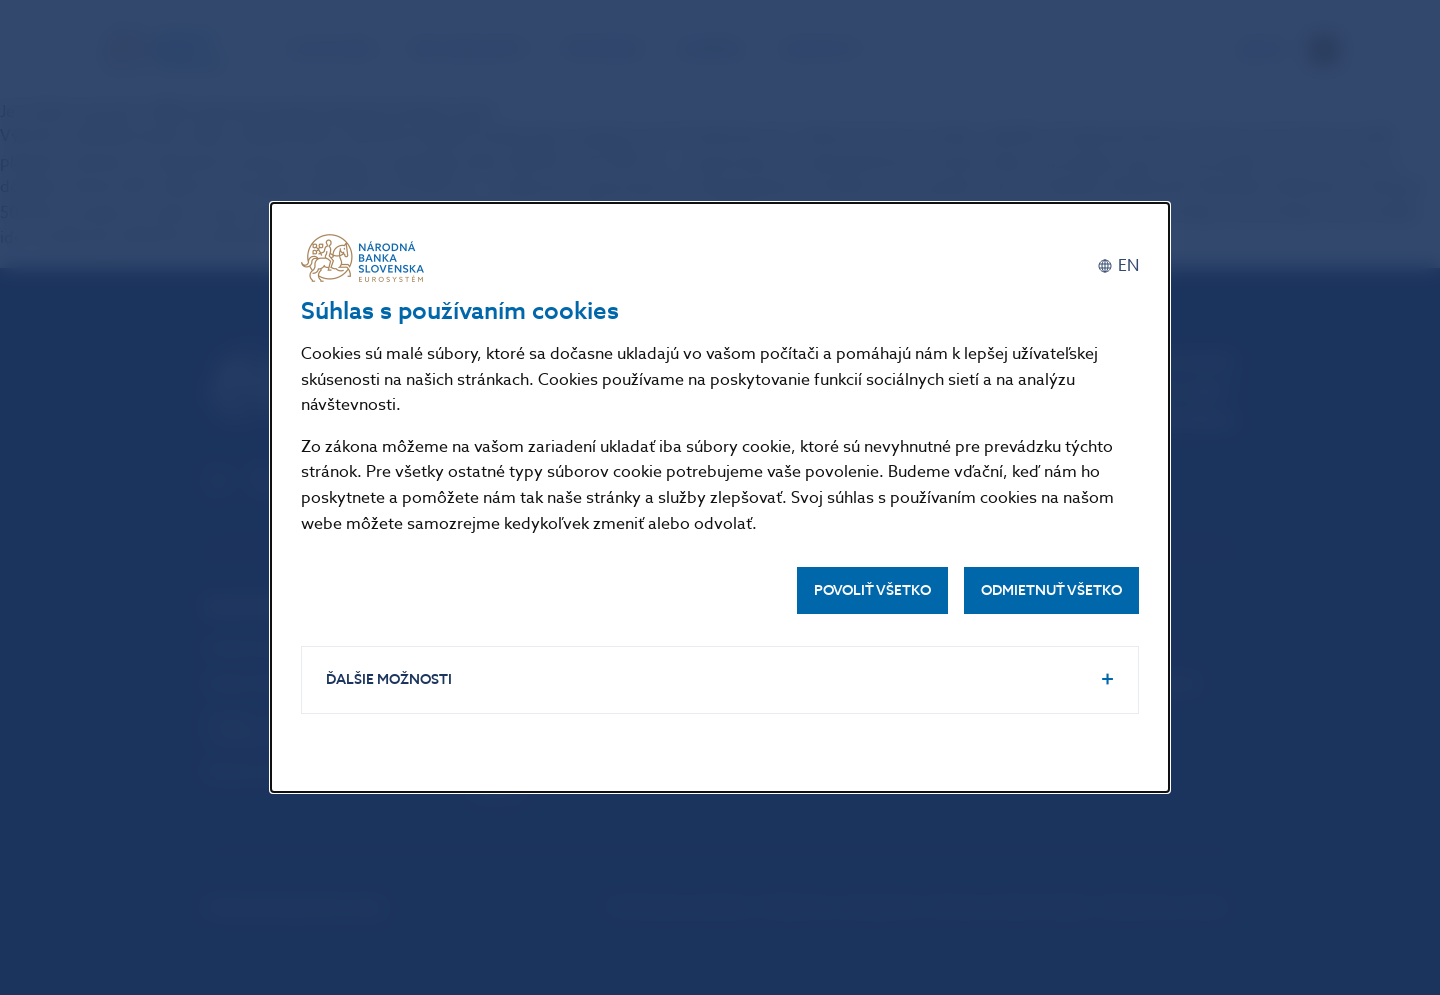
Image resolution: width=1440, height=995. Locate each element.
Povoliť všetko (872, 590)
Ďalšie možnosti (389, 679)
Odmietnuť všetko (1051, 590)
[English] (1118, 265)
